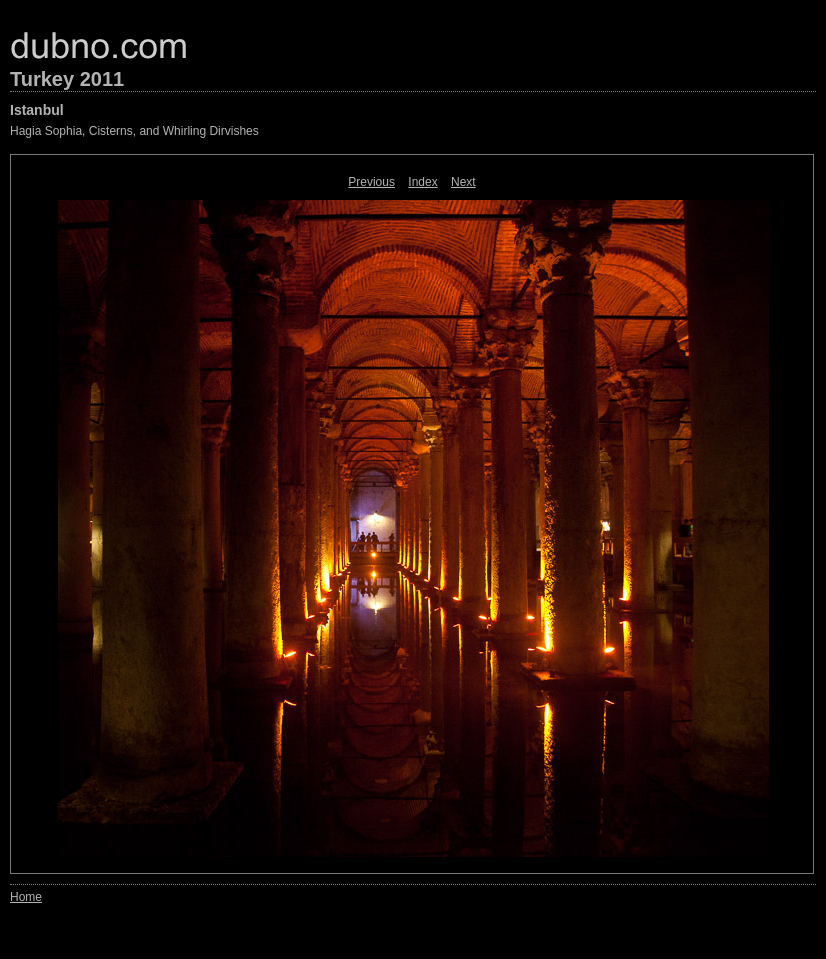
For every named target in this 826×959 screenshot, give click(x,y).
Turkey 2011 (67, 79)
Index (422, 182)
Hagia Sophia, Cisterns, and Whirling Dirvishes (134, 131)
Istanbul (37, 110)
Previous (371, 182)
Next (463, 182)
